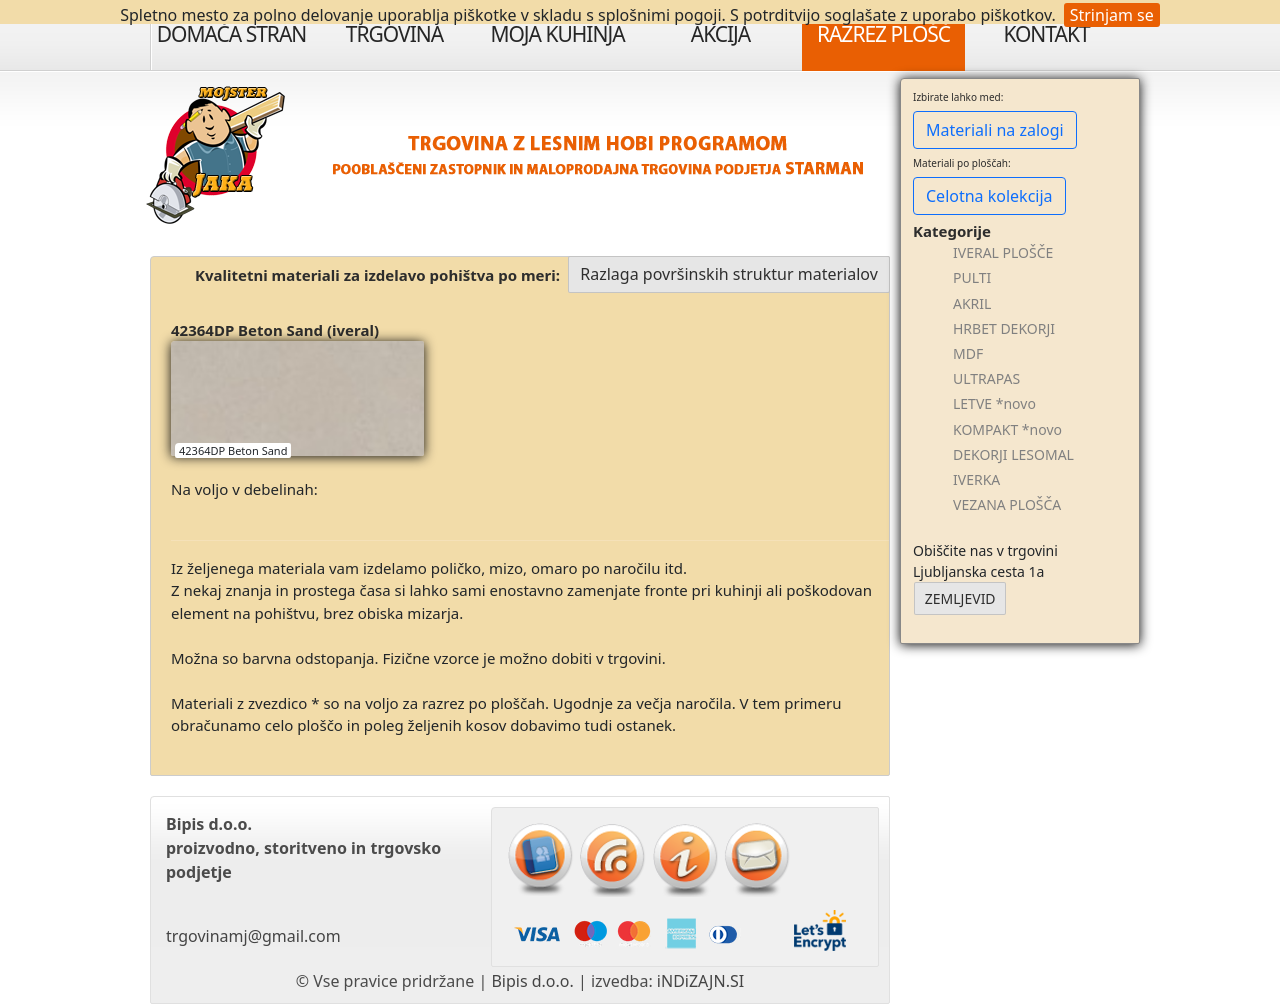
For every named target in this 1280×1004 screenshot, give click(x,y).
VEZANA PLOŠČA (1007, 504)
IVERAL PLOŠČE (1003, 252)
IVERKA (976, 479)
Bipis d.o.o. (532, 981)
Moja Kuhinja (557, 34)
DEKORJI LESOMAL (1013, 454)
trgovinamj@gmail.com (253, 936)
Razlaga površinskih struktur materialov (729, 274)
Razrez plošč (883, 34)
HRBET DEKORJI (1004, 328)
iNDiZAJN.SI (700, 981)
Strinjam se (1112, 15)
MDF (968, 353)
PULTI (972, 277)
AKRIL (972, 303)
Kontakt (1046, 34)
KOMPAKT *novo (1007, 429)
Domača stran (232, 34)
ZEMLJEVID (960, 598)
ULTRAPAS (986, 378)
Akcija (721, 34)
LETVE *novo (994, 403)
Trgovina (394, 34)
